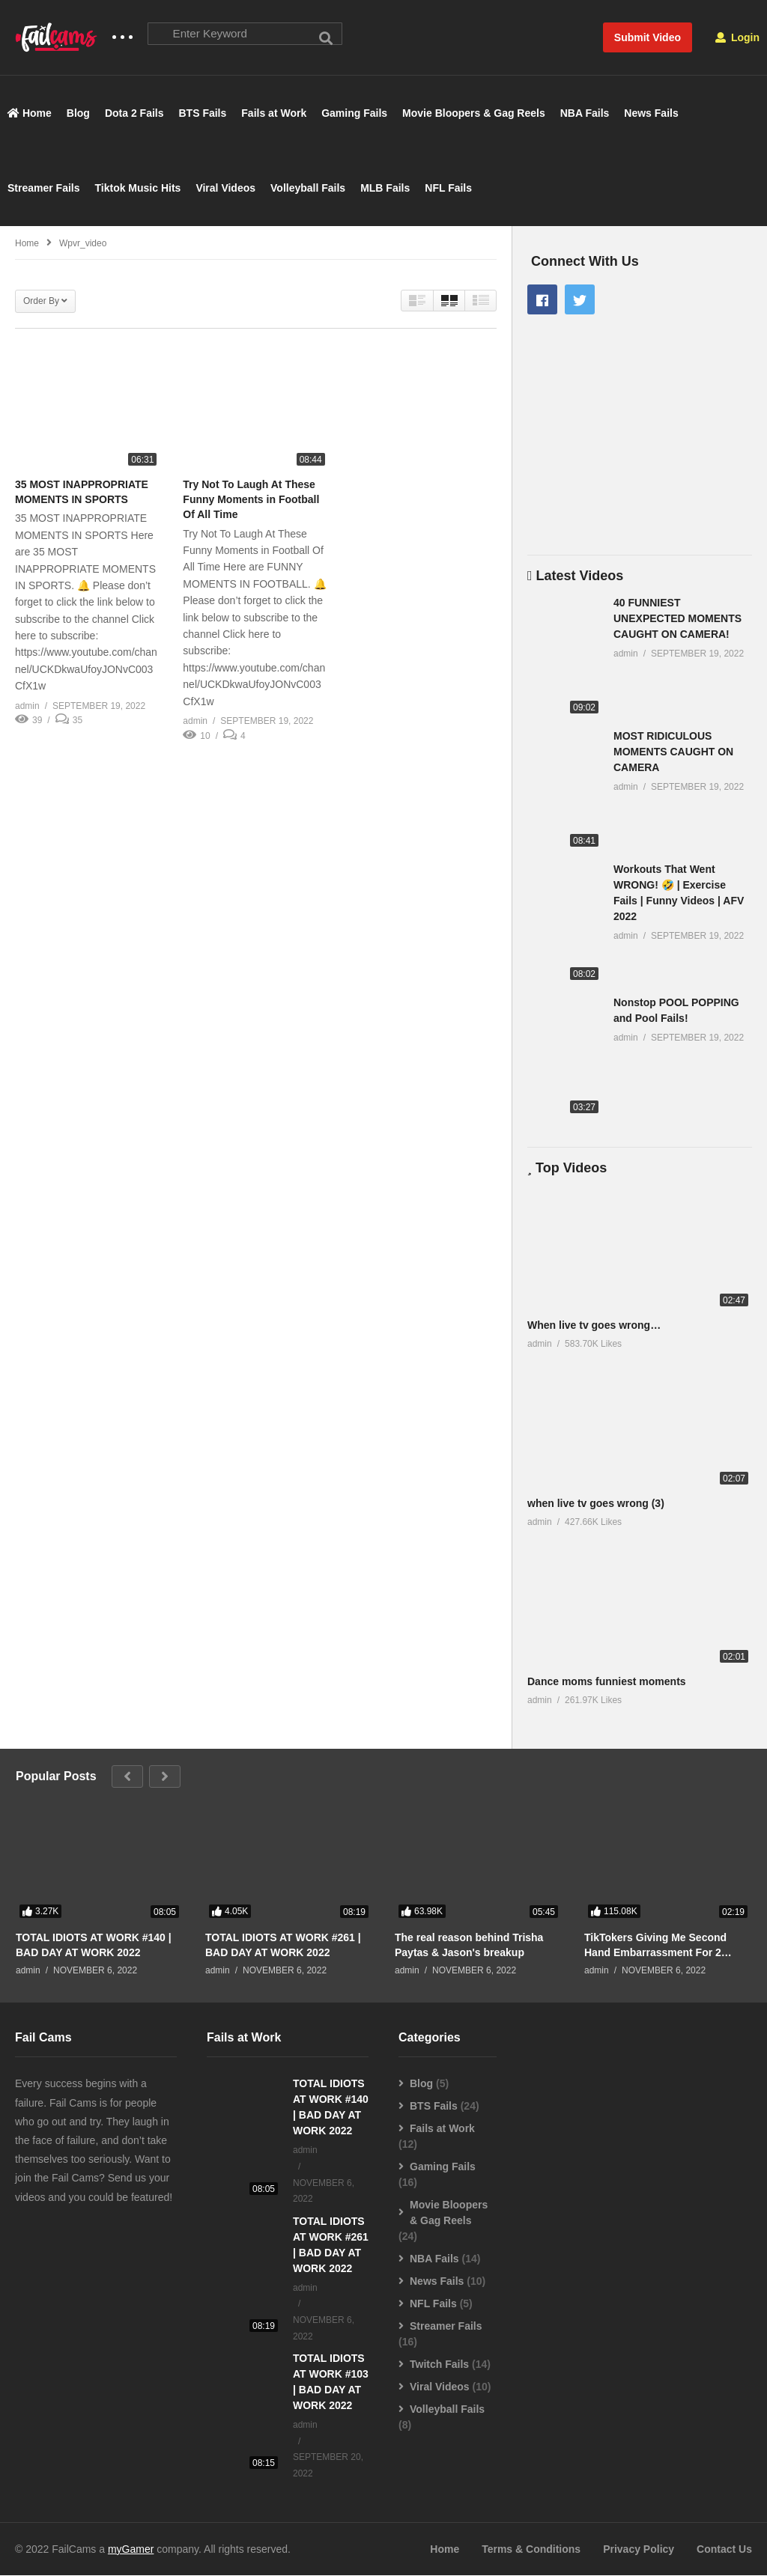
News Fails (651, 114)
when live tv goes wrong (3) (595, 1503)
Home (29, 114)
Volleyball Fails (307, 189)
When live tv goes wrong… (594, 1325)
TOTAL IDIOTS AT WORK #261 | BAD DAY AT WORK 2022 (283, 1944)
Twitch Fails (439, 2365)
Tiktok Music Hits (138, 189)
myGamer (131, 2550)
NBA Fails (585, 114)
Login (737, 37)
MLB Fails (385, 189)
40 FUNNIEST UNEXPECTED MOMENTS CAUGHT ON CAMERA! (677, 618)
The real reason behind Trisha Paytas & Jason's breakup (469, 1944)
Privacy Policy (638, 2550)
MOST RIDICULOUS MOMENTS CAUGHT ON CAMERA (673, 752)
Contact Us (724, 2550)
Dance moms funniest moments (606, 1682)
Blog (78, 114)
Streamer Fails (43, 189)
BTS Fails (203, 114)
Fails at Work (273, 114)
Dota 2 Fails (134, 114)
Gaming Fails (354, 114)
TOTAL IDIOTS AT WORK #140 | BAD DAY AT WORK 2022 (94, 1944)
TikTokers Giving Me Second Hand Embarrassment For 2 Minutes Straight (655, 1945)
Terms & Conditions (531, 2550)
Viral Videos (225, 189)
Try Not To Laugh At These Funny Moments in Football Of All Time (251, 500)
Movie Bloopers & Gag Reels (473, 114)
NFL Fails (448, 189)
